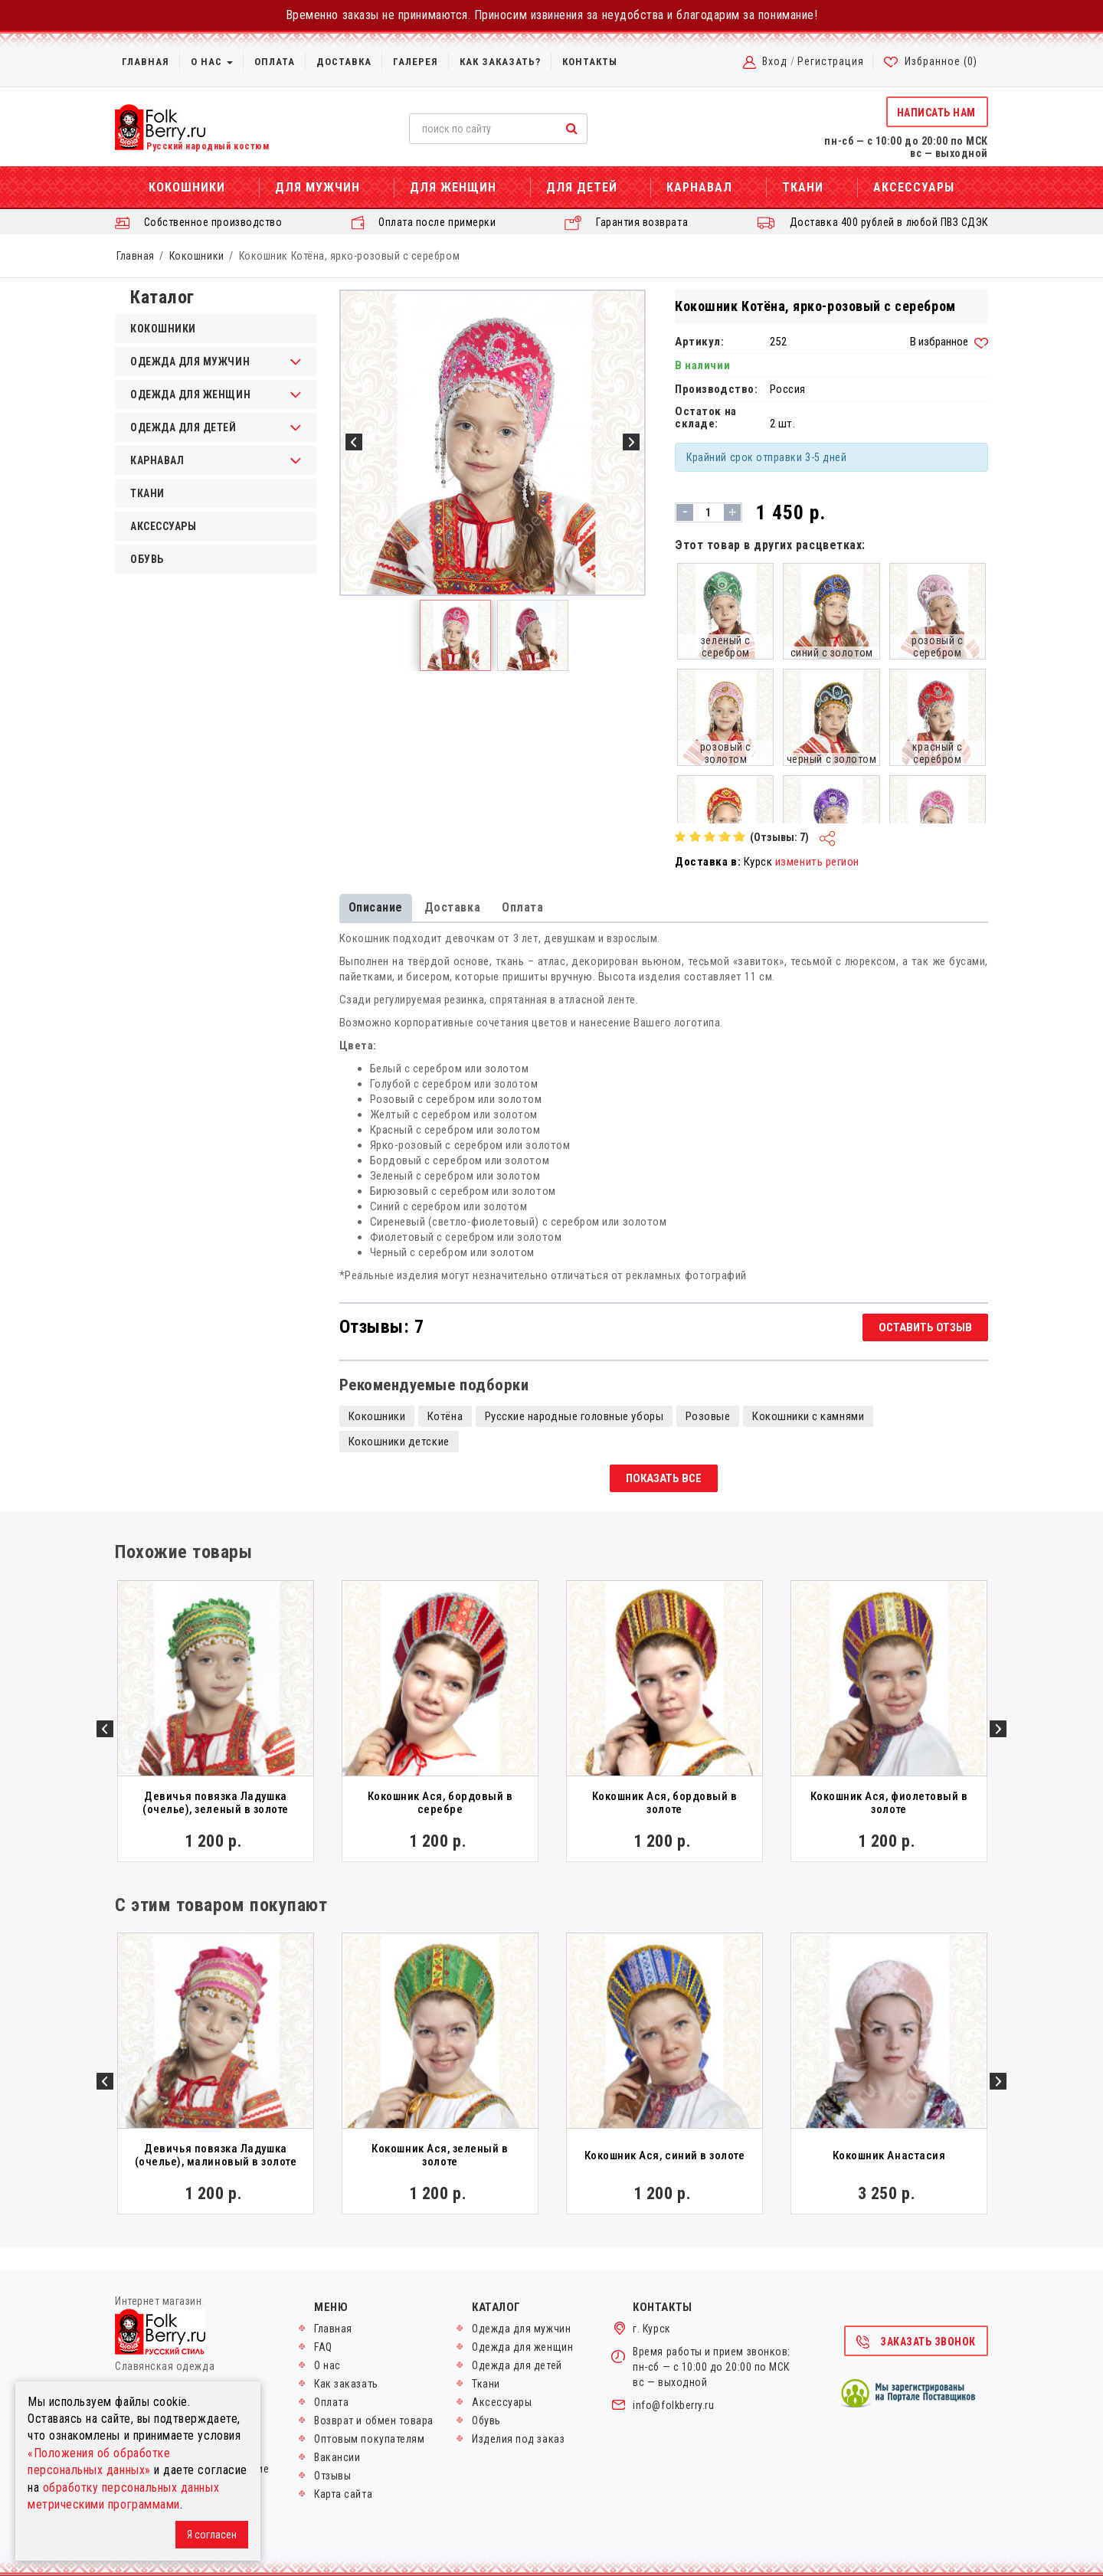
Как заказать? (500, 61)
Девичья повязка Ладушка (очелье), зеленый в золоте (215, 1802)
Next (998, 1729)
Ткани (802, 187)
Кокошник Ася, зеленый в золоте (439, 2155)
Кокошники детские (399, 1441)
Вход (774, 61)
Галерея (415, 61)
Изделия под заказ (518, 2439)
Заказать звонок (915, 2342)
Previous (105, 1729)
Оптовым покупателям (369, 2439)
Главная (145, 61)
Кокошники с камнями (808, 1416)
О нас (212, 61)
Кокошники (187, 187)
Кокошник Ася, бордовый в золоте (665, 1802)
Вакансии (337, 2457)
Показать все (664, 1478)
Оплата (274, 61)
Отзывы (332, 2476)
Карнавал (699, 187)
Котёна (445, 1416)
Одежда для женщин (190, 394)
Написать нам (936, 112)
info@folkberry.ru (673, 2405)
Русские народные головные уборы (574, 1416)
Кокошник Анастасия (889, 2155)
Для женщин (453, 187)
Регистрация (830, 61)
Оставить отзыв (925, 1327)
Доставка (343, 61)
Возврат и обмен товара (374, 2420)
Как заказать (346, 2384)
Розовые (708, 1416)
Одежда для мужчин (190, 361)
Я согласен (212, 2535)
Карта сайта (343, 2494)
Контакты (589, 61)
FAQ (323, 2347)
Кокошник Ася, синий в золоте (664, 2155)
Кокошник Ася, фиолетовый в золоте (889, 1802)
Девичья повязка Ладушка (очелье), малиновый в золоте (216, 2155)
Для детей (581, 187)
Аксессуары (913, 187)
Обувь (147, 559)
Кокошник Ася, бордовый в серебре (440, 1802)
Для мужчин (317, 187)
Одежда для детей (183, 427)
